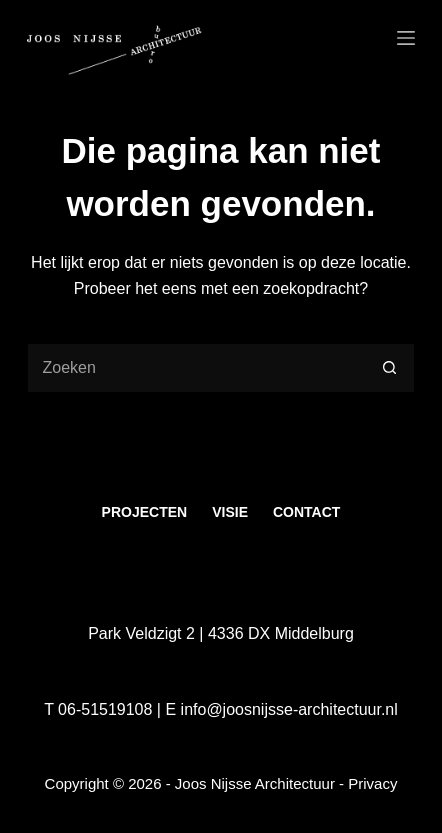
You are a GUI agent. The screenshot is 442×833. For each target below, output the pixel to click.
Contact (306, 512)
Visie (230, 512)
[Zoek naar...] (196, 368)
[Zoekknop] (390, 368)
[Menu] (406, 38)
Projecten (145, 512)
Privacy (372, 783)
